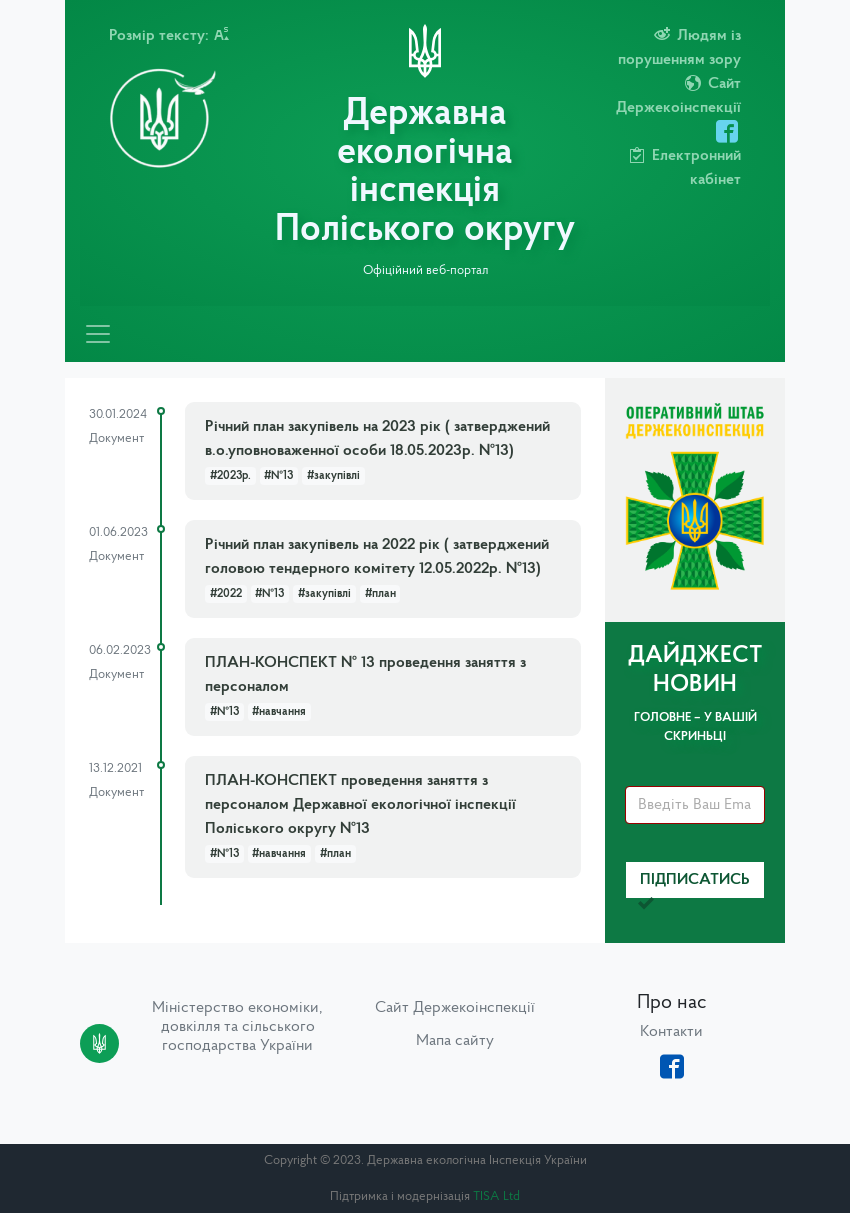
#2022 (226, 594)
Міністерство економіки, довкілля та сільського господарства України (237, 1027)
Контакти (671, 1032)
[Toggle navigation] (98, 334)
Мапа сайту (455, 1041)
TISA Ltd (496, 1196)
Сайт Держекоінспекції (455, 1008)
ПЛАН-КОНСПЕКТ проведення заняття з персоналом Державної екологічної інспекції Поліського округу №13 (360, 805)
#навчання (279, 712)
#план (380, 594)
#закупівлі (333, 476)
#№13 (278, 476)
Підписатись (694, 885)
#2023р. (230, 476)
